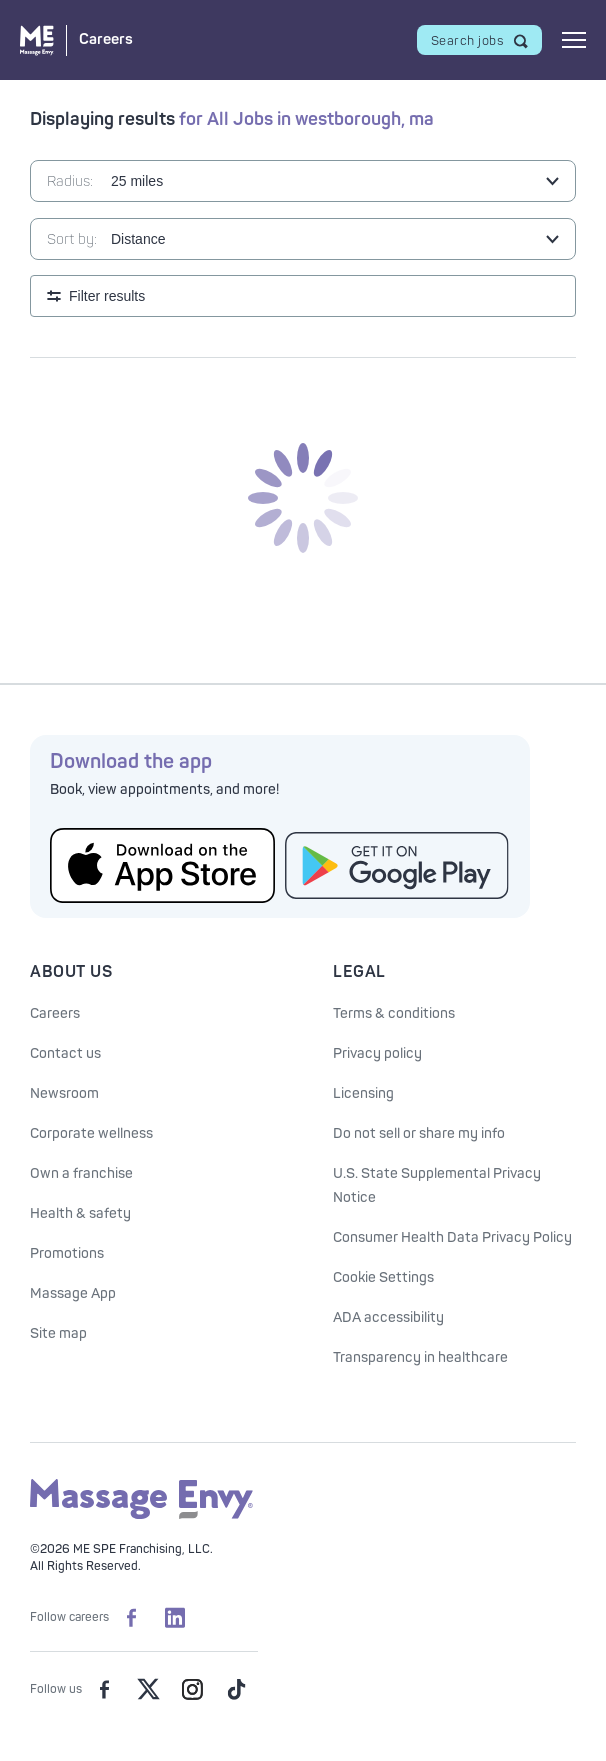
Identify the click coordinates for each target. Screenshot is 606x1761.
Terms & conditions (394, 1013)
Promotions (67, 1253)
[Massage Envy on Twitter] (148, 1689)
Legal (359, 972)
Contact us (65, 1053)
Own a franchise (81, 1173)
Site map (58, 1333)
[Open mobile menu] (574, 40)
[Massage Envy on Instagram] (192, 1689)
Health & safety (80, 1213)
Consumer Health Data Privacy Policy (452, 1237)
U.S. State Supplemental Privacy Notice (437, 1185)
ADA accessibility (388, 1317)
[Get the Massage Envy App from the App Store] (162, 865)
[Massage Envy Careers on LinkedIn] (175, 1617)
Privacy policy (377, 1053)
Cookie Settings (383, 1277)
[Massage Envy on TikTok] (236, 1689)
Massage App (73, 1293)
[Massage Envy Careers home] (76, 40)
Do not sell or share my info (419, 1133)
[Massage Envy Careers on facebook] (131, 1617)
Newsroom (64, 1093)
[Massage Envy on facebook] (104, 1689)
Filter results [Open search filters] (107, 296)
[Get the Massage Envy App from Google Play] (397, 865)
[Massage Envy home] (141, 1515)
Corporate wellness (91, 1133)
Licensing (363, 1093)
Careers (55, 1013)
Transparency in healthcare (420, 1357)
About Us (71, 972)
